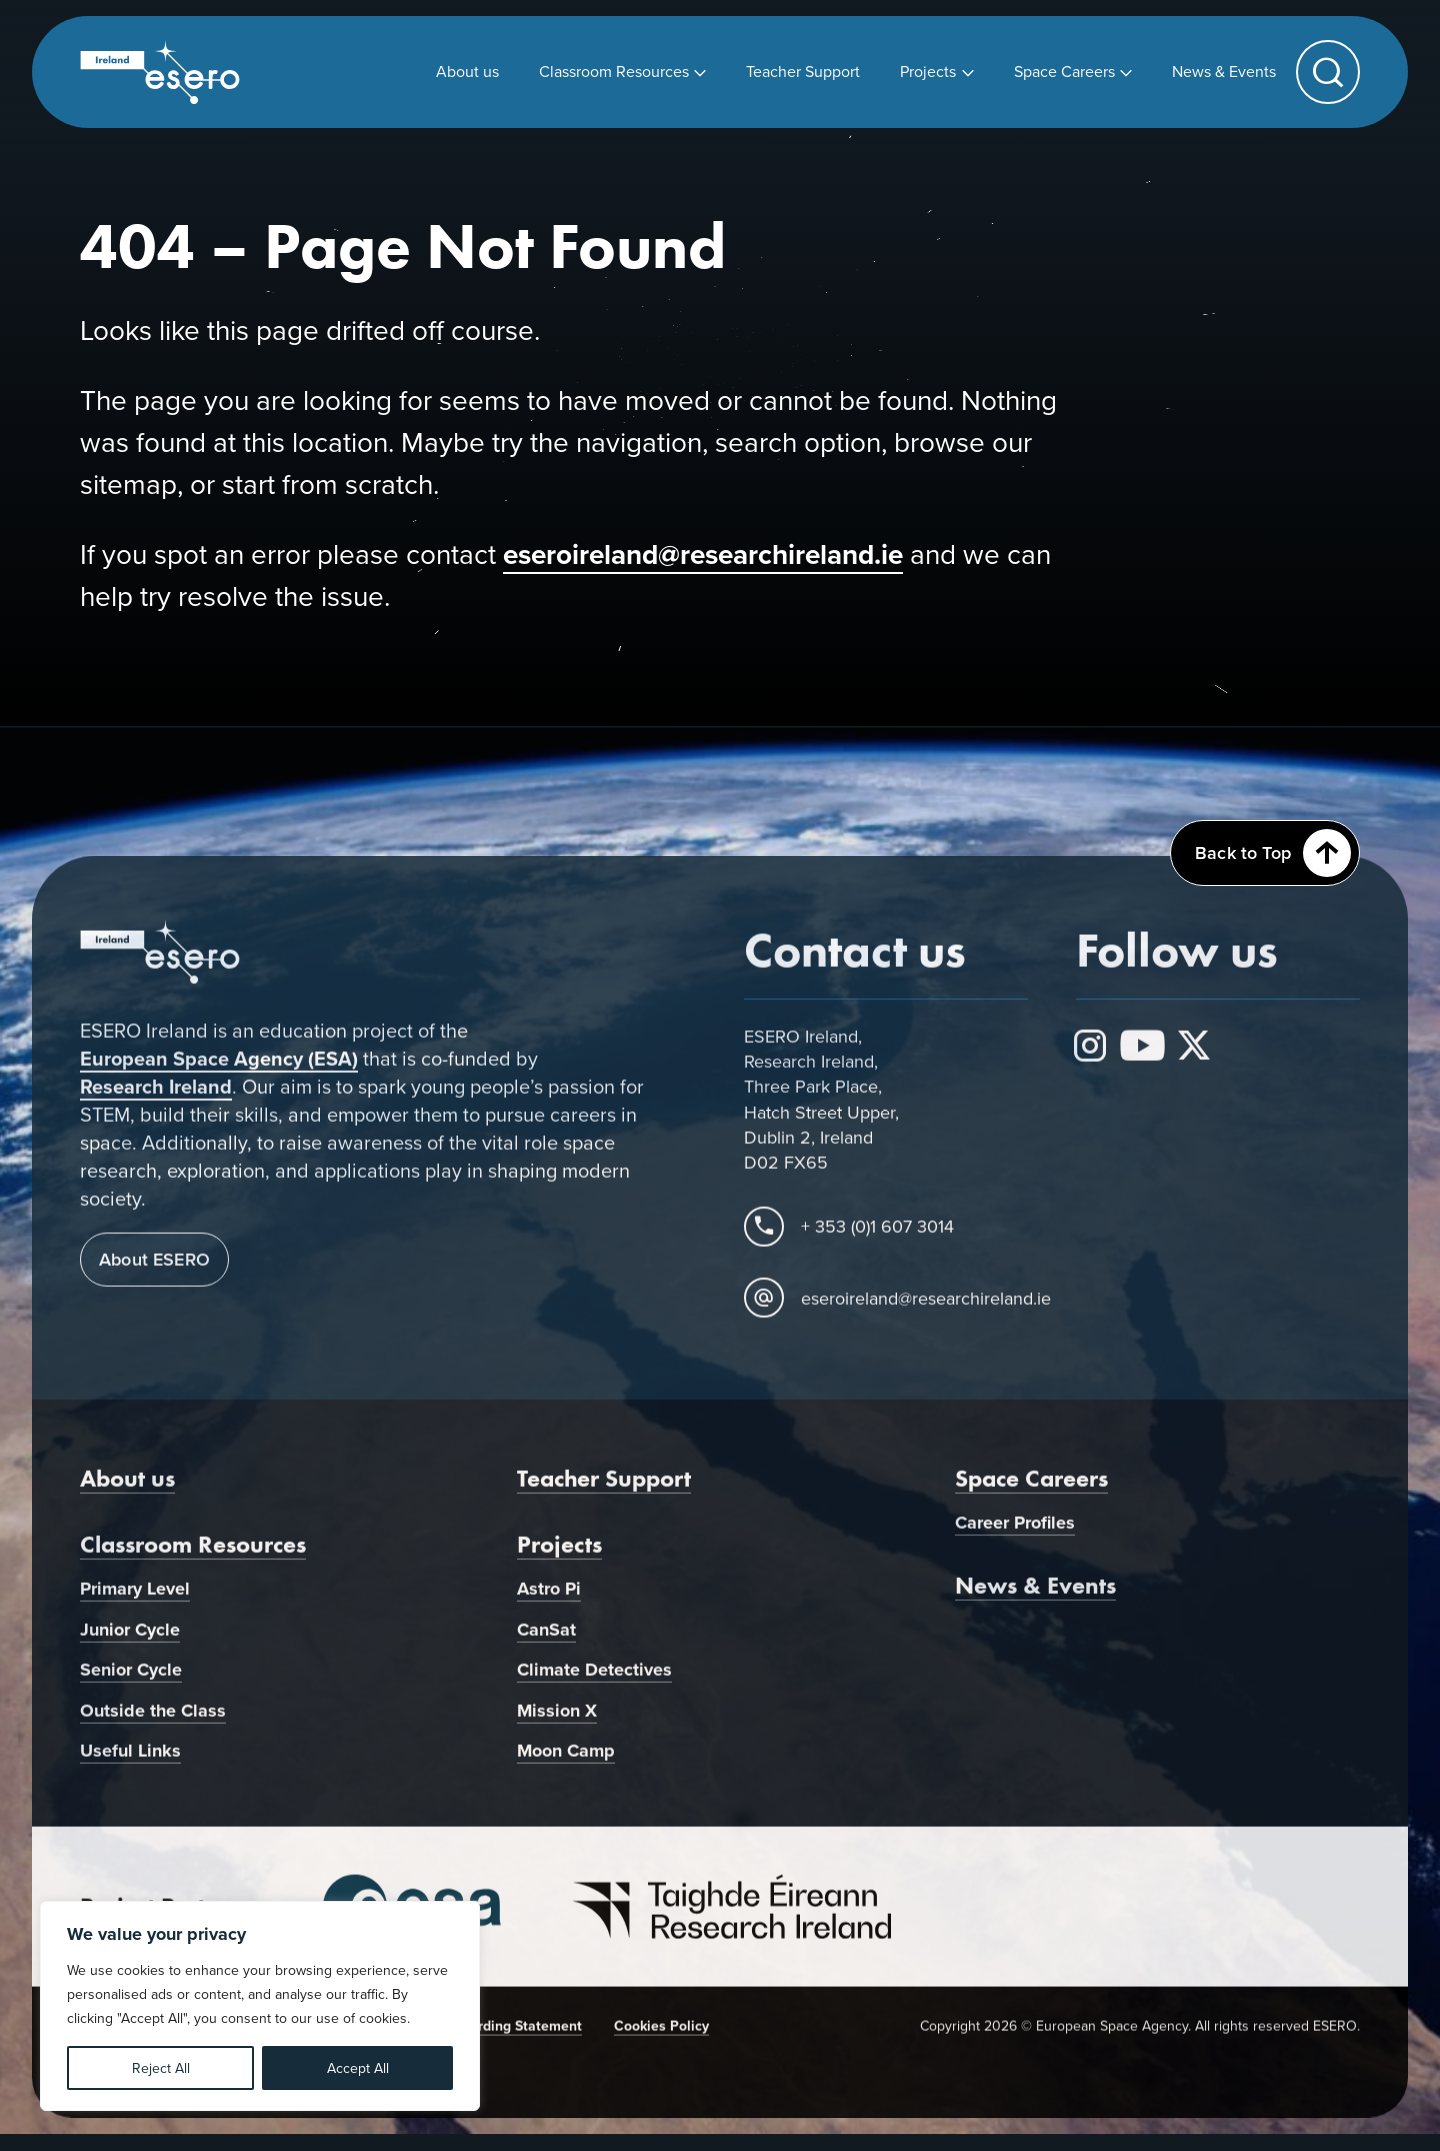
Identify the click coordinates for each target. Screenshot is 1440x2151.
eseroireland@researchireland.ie (703, 554)
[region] (260, 2006)
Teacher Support (604, 1488)
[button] (1328, 72)
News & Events (1035, 1594)
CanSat (546, 1639)
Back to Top (1273, 853)
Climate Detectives (594, 1680)
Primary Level (135, 1599)
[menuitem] (467, 71)
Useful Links (130, 1761)
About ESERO (154, 1269)
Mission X (557, 1721)
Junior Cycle (130, 1639)
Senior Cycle (131, 1680)
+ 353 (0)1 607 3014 (877, 1236)
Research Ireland (156, 1097)
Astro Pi (549, 1599)
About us (127, 1488)
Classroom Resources (193, 1554)
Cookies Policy (661, 2036)
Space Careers (1031, 1488)
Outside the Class (153, 1721)
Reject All (161, 2068)
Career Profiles (1015, 1533)
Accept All (358, 2068)
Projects (559, 1554)
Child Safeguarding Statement (484, 2036)
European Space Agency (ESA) (219, 1069)
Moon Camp (566, 1761)
